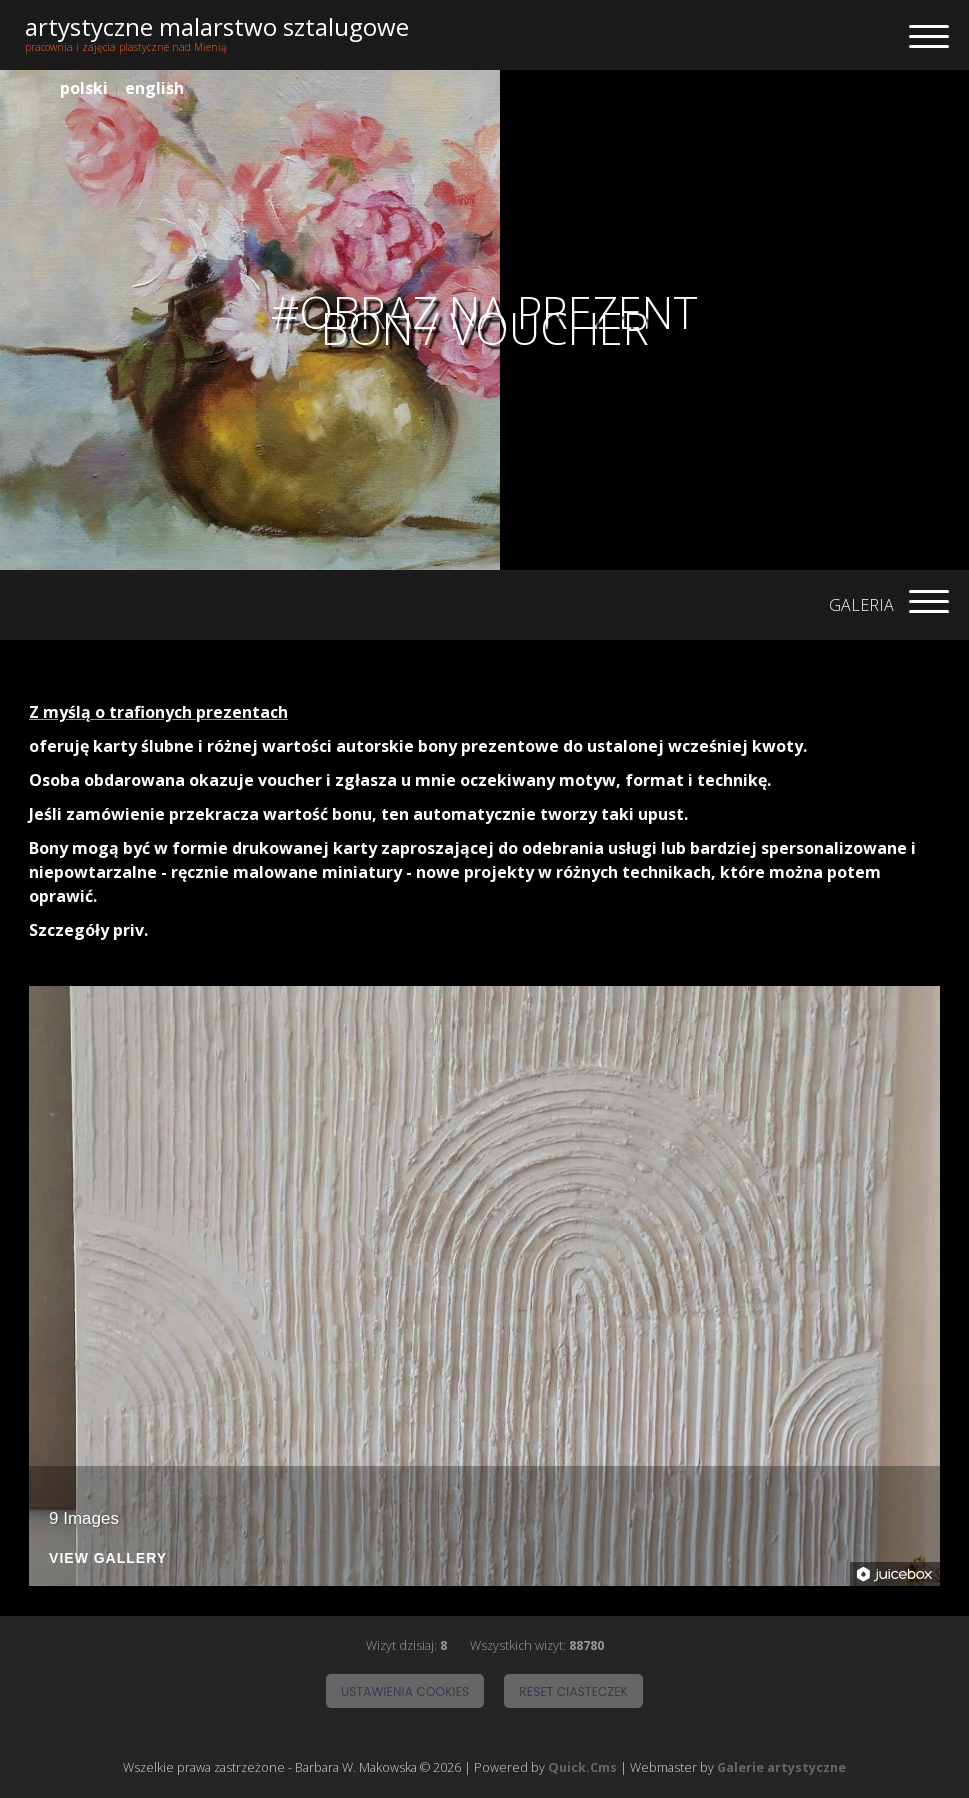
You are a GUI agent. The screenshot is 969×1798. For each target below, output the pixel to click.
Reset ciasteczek (573, 1691)
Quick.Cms (582, 1768)
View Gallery (108, 1558)
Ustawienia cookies (405, 1691)
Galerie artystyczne (781, 1768)
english (154, 88)
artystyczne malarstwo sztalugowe (217, 26)
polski (84, 88)
